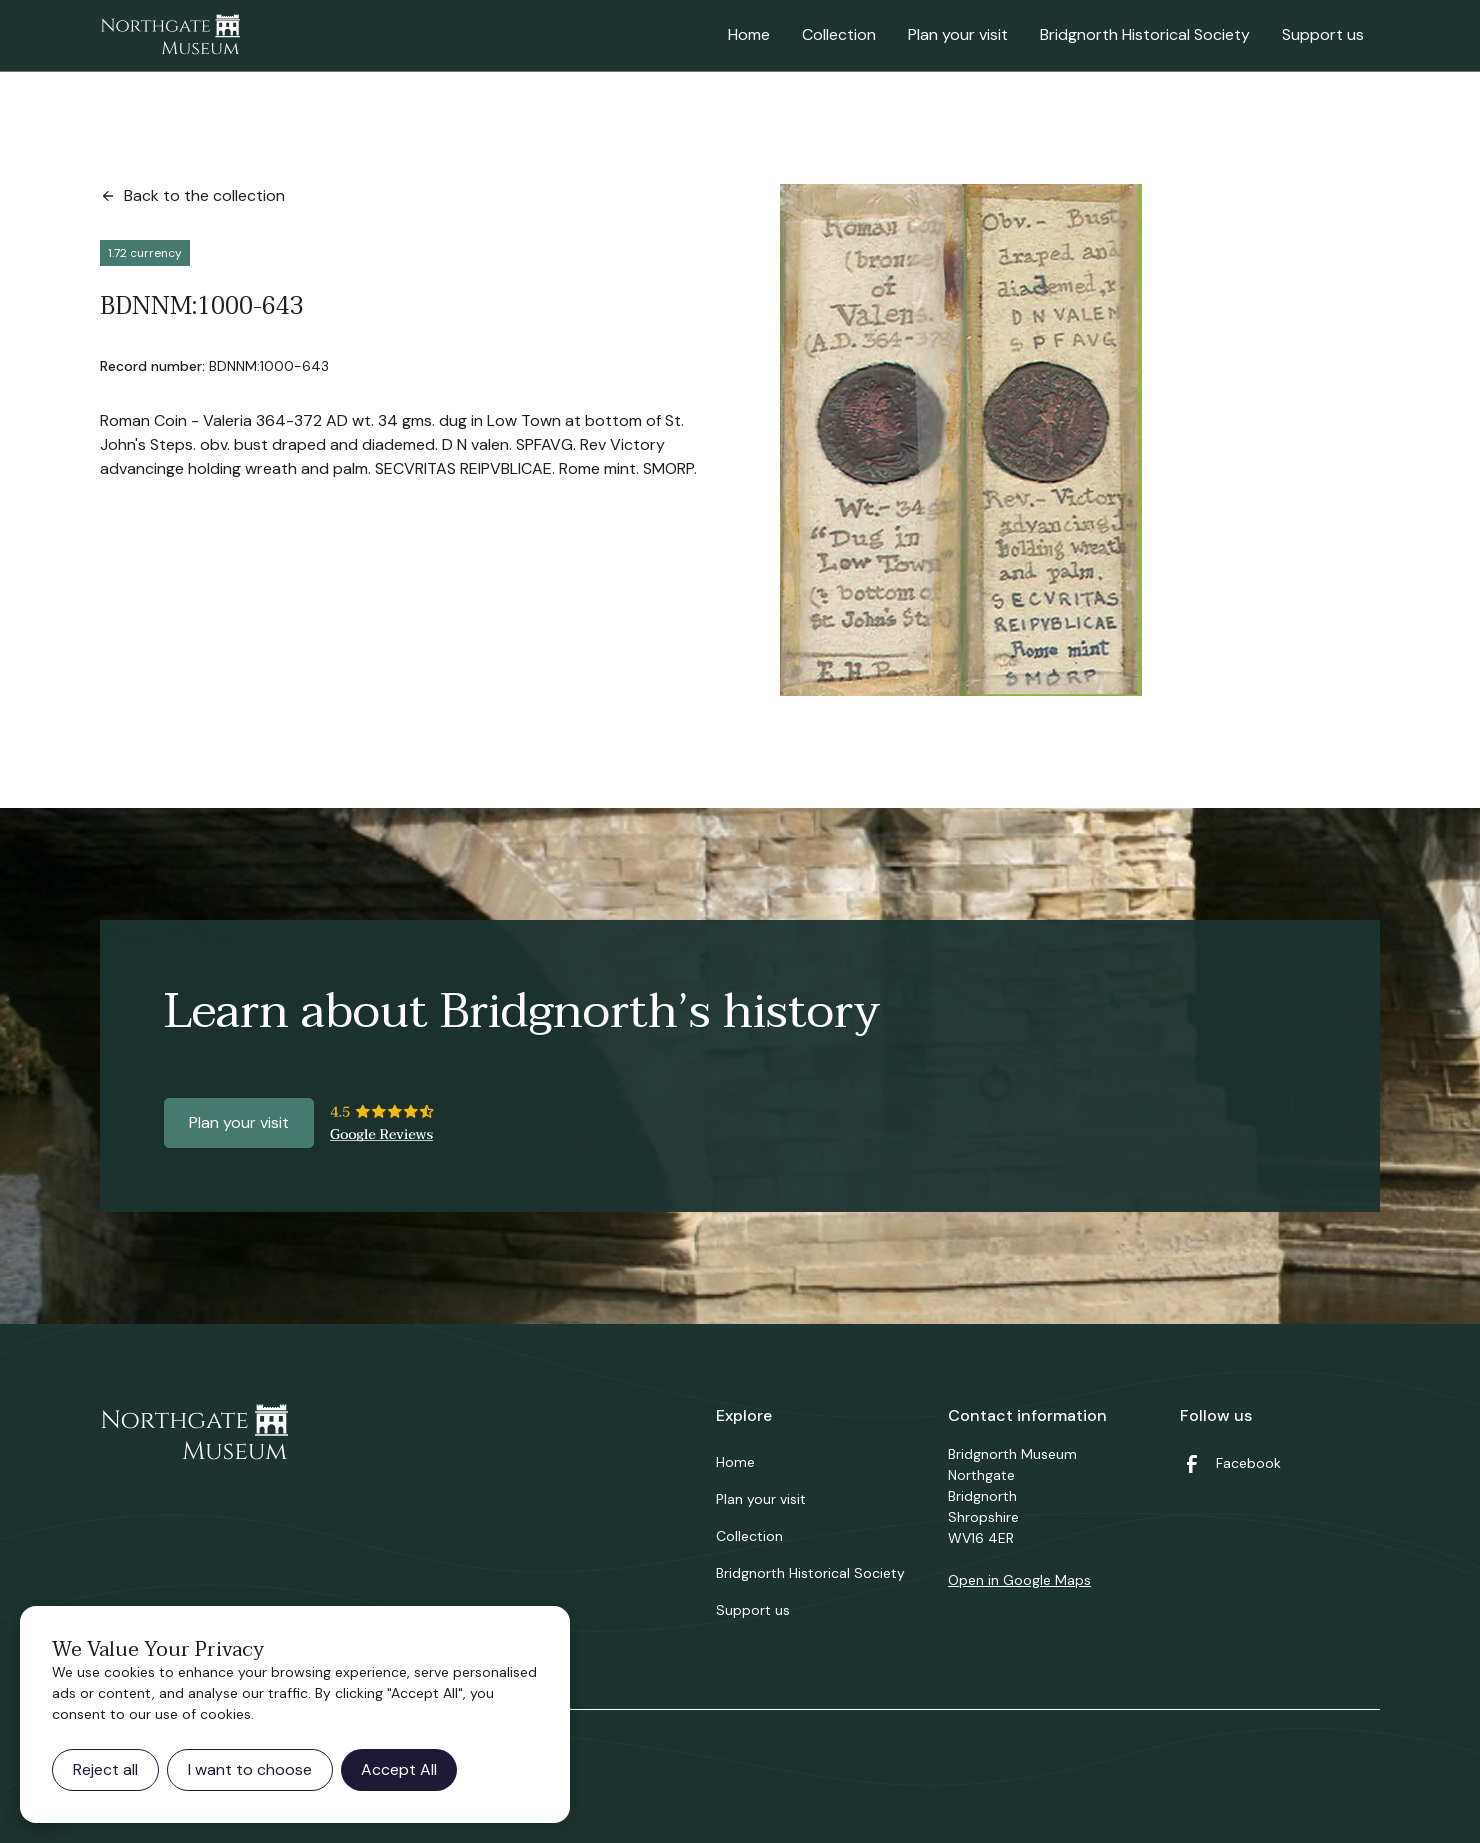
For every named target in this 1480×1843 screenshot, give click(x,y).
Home (749, 34)
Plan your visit (958, 34)
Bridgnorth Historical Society (1145, 34)
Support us (1323, 34)
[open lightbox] (961, 440)
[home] (170, 36)
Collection (839, 34)
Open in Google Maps (1019, 1580)
